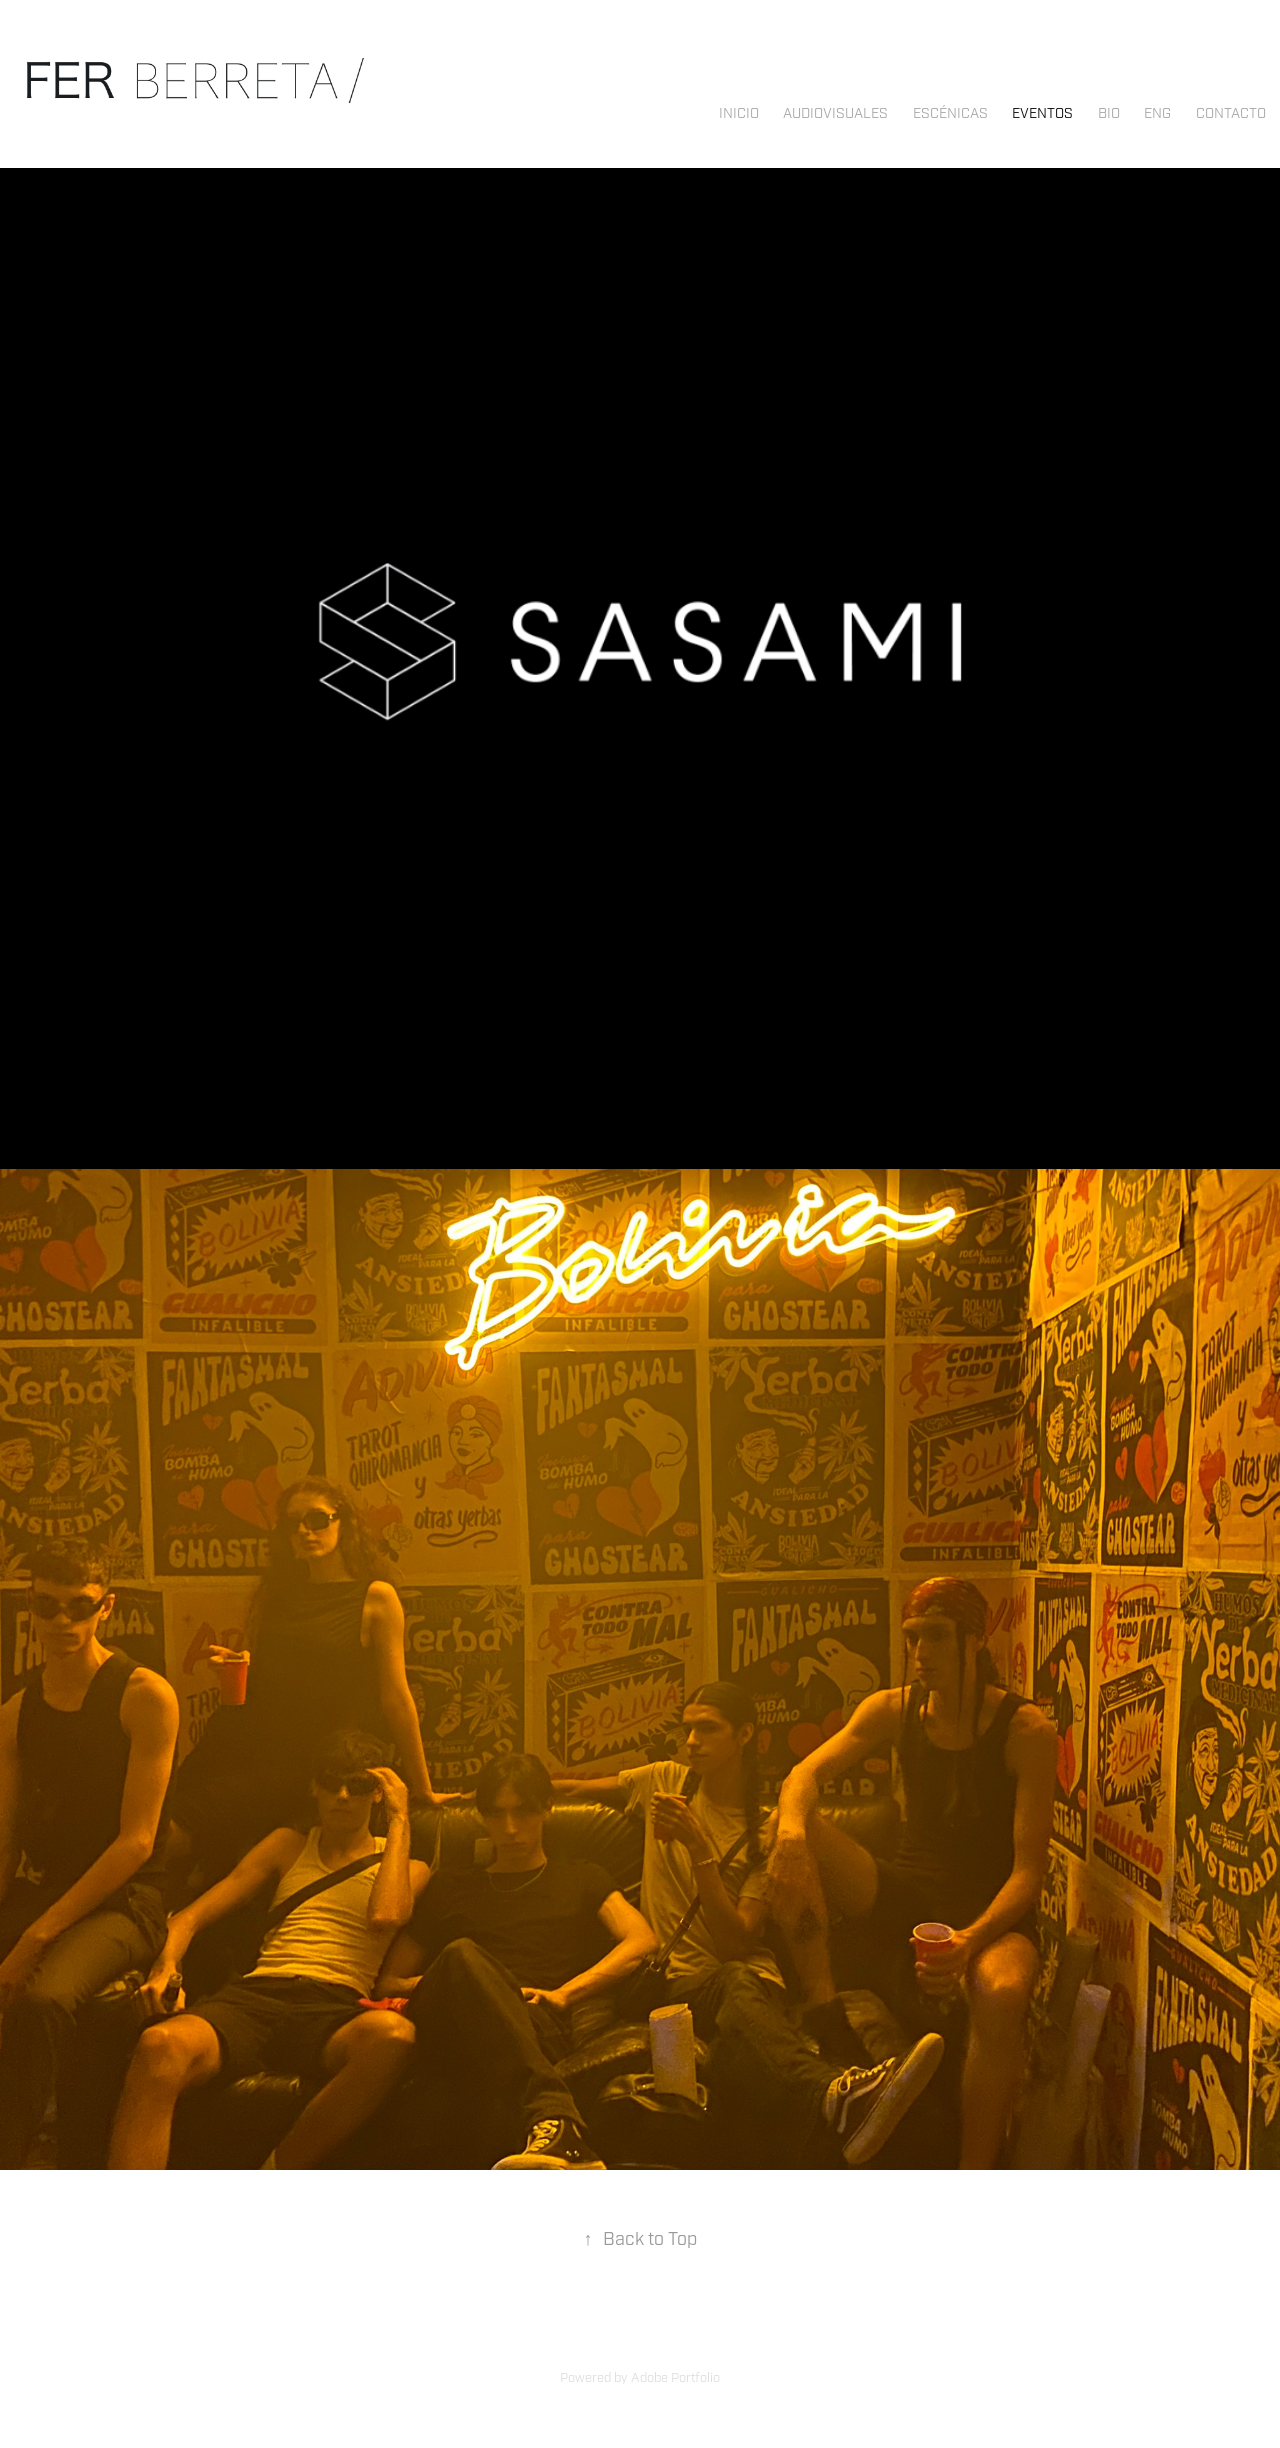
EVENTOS (1042, 113)
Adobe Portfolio (675, 2378)
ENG (1157, 113)
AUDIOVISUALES (835, 113)
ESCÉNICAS (950, 113)
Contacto (1231, 113)
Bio (1109, 113)
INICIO (739, 113)
